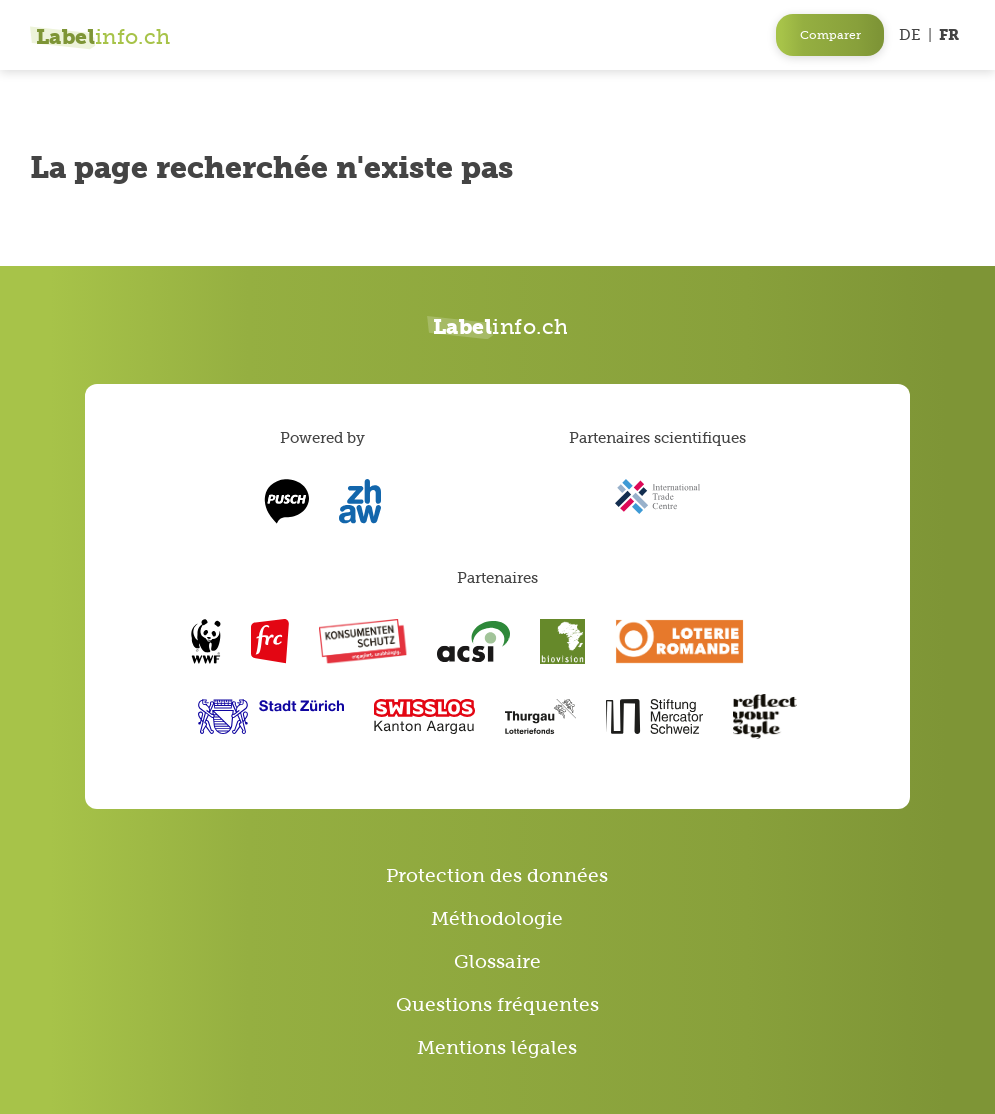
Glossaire (497, 961)
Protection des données (497, 875)
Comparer (830, 35)
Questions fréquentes (497, 1004)
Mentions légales (497, 1047)
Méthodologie (497, 918)
